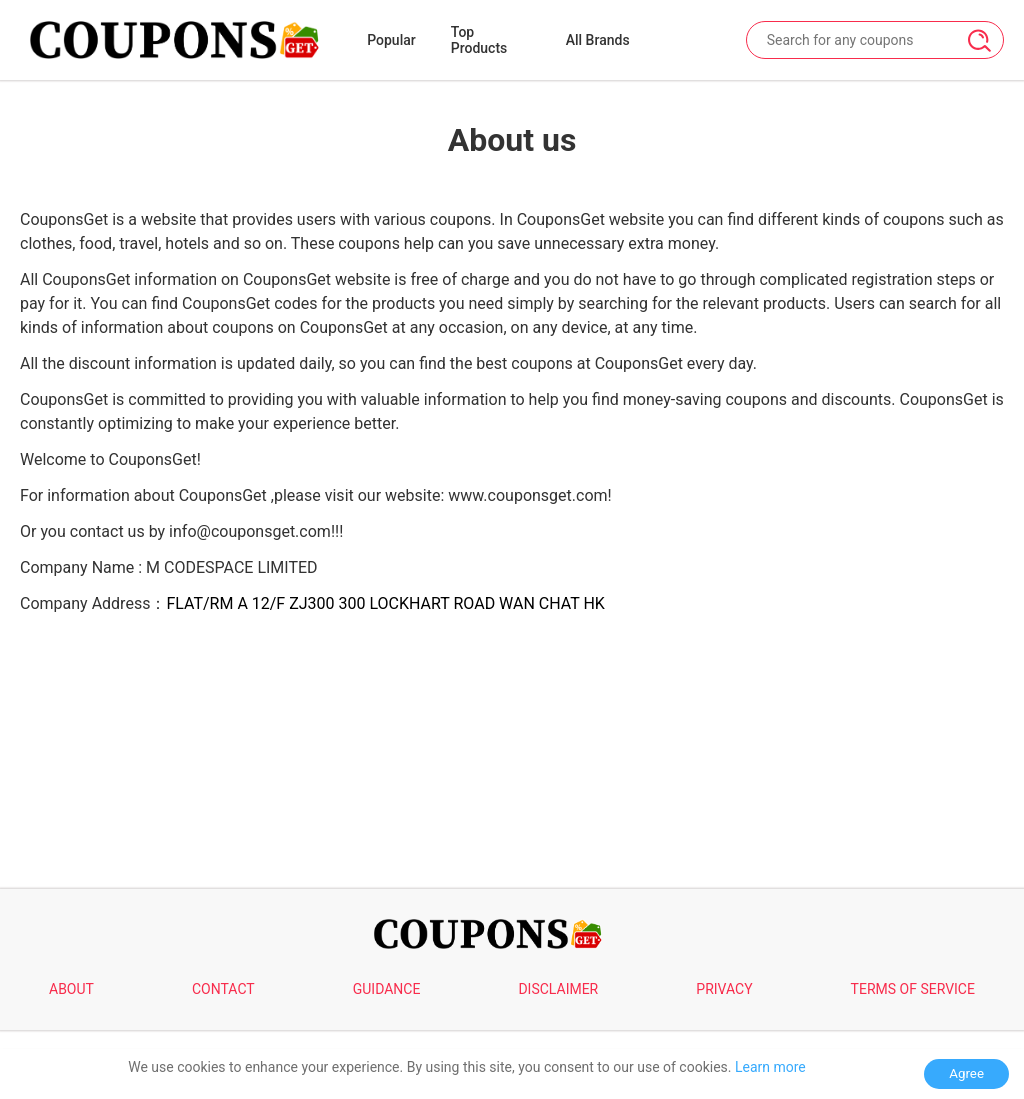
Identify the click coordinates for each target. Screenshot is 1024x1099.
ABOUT (71, 989)
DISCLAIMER (558, 989)
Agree (966, 1073)
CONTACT (223, 989)
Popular (391, 40)
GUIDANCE (387, 989)
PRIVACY (724, 989)
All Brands (598, 40)
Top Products (479, 40)
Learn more (770, 1067)
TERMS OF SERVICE (913, 989)
